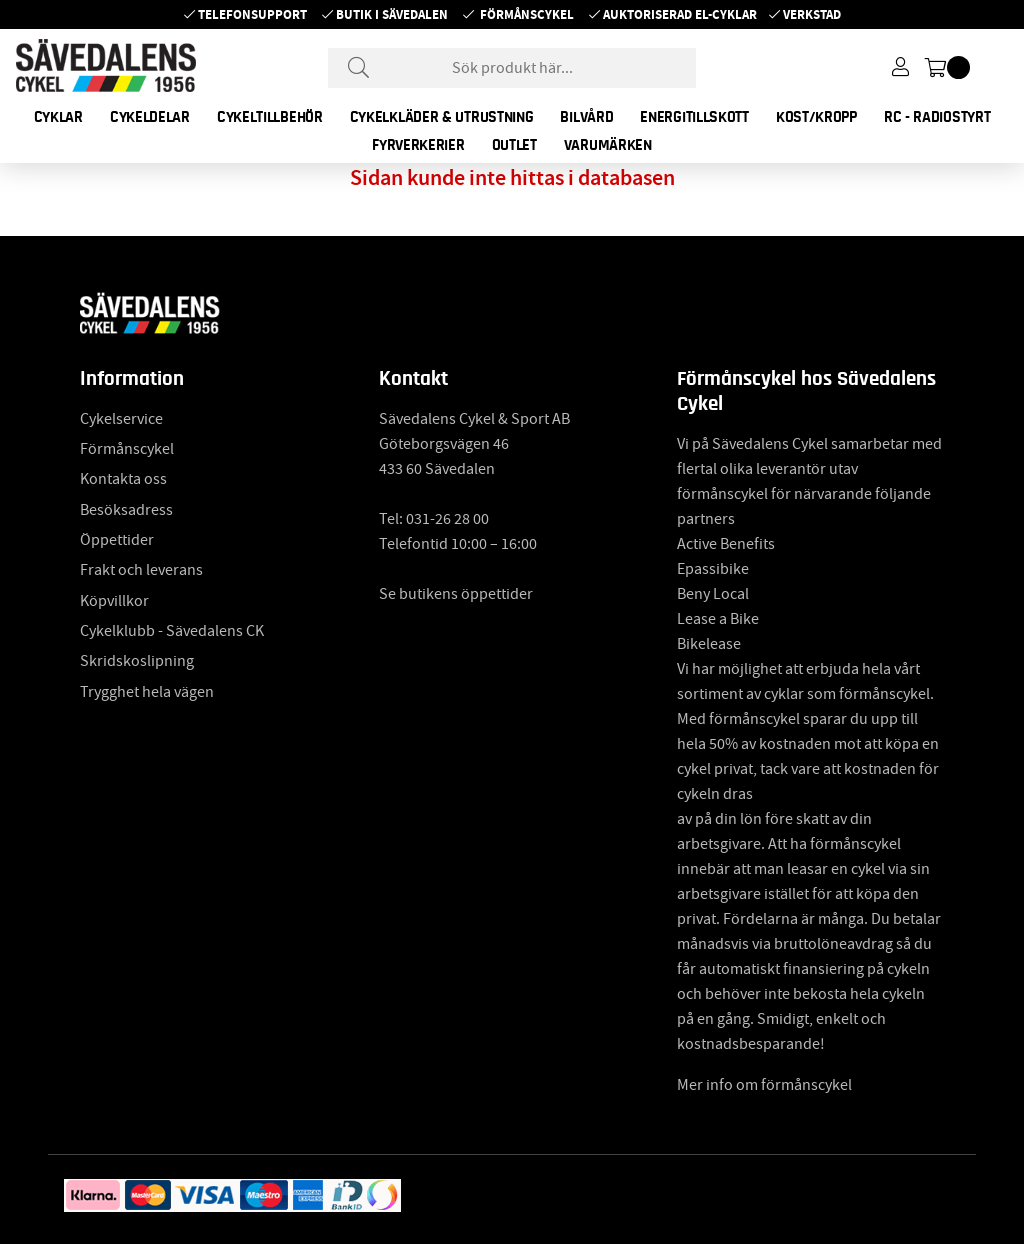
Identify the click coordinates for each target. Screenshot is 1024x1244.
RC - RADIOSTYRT (937, 117)
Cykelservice (121, 419)
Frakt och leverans (141, 570)
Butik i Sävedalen (392, 14)
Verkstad (812, 14)
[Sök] (512, 68)
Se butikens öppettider (456, 594)
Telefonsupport (252, 14)
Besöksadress (126, 510)
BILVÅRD (586, 117)
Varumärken (608, 145)
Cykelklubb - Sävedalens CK (172, 631)
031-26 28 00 (447, 519)
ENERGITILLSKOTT (694, 117)
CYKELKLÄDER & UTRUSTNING (442, 117)
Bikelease (709, 644)
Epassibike (713, 569)
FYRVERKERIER (418, 145)
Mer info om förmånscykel (764, 1085)
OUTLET (514, 145)
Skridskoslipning (137, 661)
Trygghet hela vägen (147, 692)
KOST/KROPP (816, 117)
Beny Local (713, 594)
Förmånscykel (527, 14)
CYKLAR (58, 117)
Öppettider (117, 540)
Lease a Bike (718, 619)
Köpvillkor (114, 601)
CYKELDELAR (150, 117)
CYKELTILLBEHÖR (270, 117)
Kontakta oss (123, 479)
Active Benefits (726, 544)
